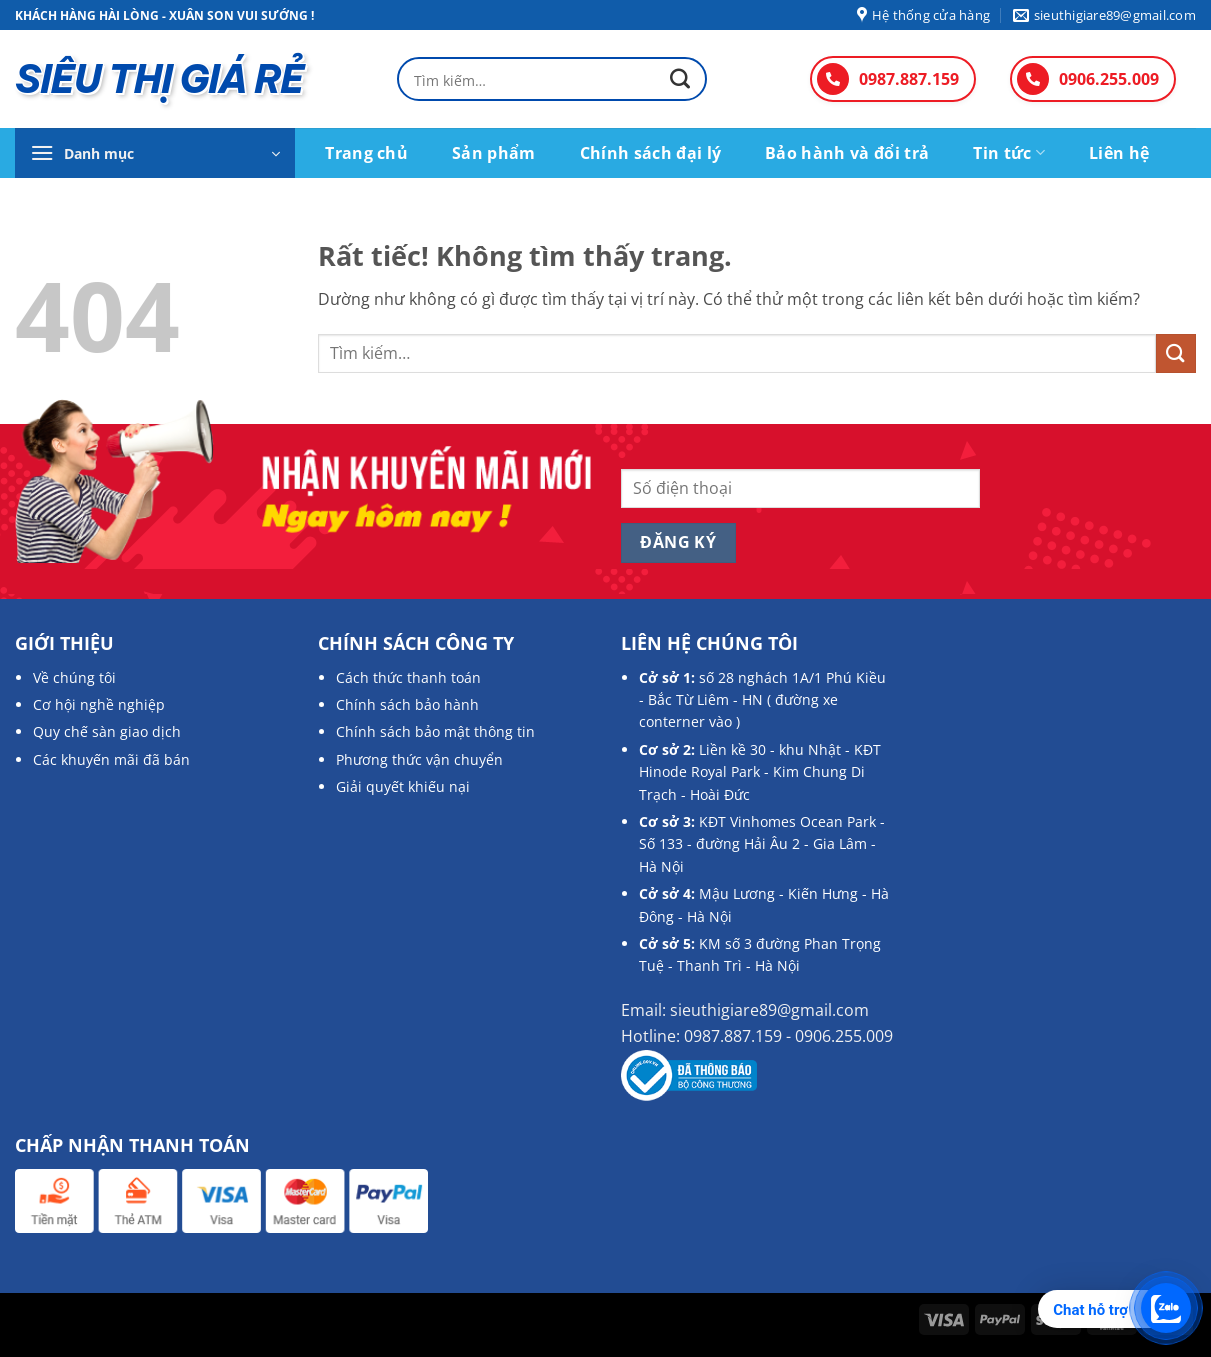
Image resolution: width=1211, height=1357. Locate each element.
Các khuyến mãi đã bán (111, 759)
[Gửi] (680, 79)
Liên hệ (1119, 153)
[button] (155, 153)
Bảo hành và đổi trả (847, 153)
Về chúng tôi (74, 677)
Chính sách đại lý (650, 153)
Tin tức (1009, 152)
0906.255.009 (1109, 79)
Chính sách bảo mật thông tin (435, 731)
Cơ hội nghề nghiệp (99, 704)
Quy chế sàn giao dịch (107, 731)
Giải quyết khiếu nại (403, 786)
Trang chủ (366, 153)
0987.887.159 (909, 79)
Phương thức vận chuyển (419, 759)
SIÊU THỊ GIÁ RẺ (159, 79)
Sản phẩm (494, 153)
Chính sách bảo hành (407, 704)
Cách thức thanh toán (408, 677)
